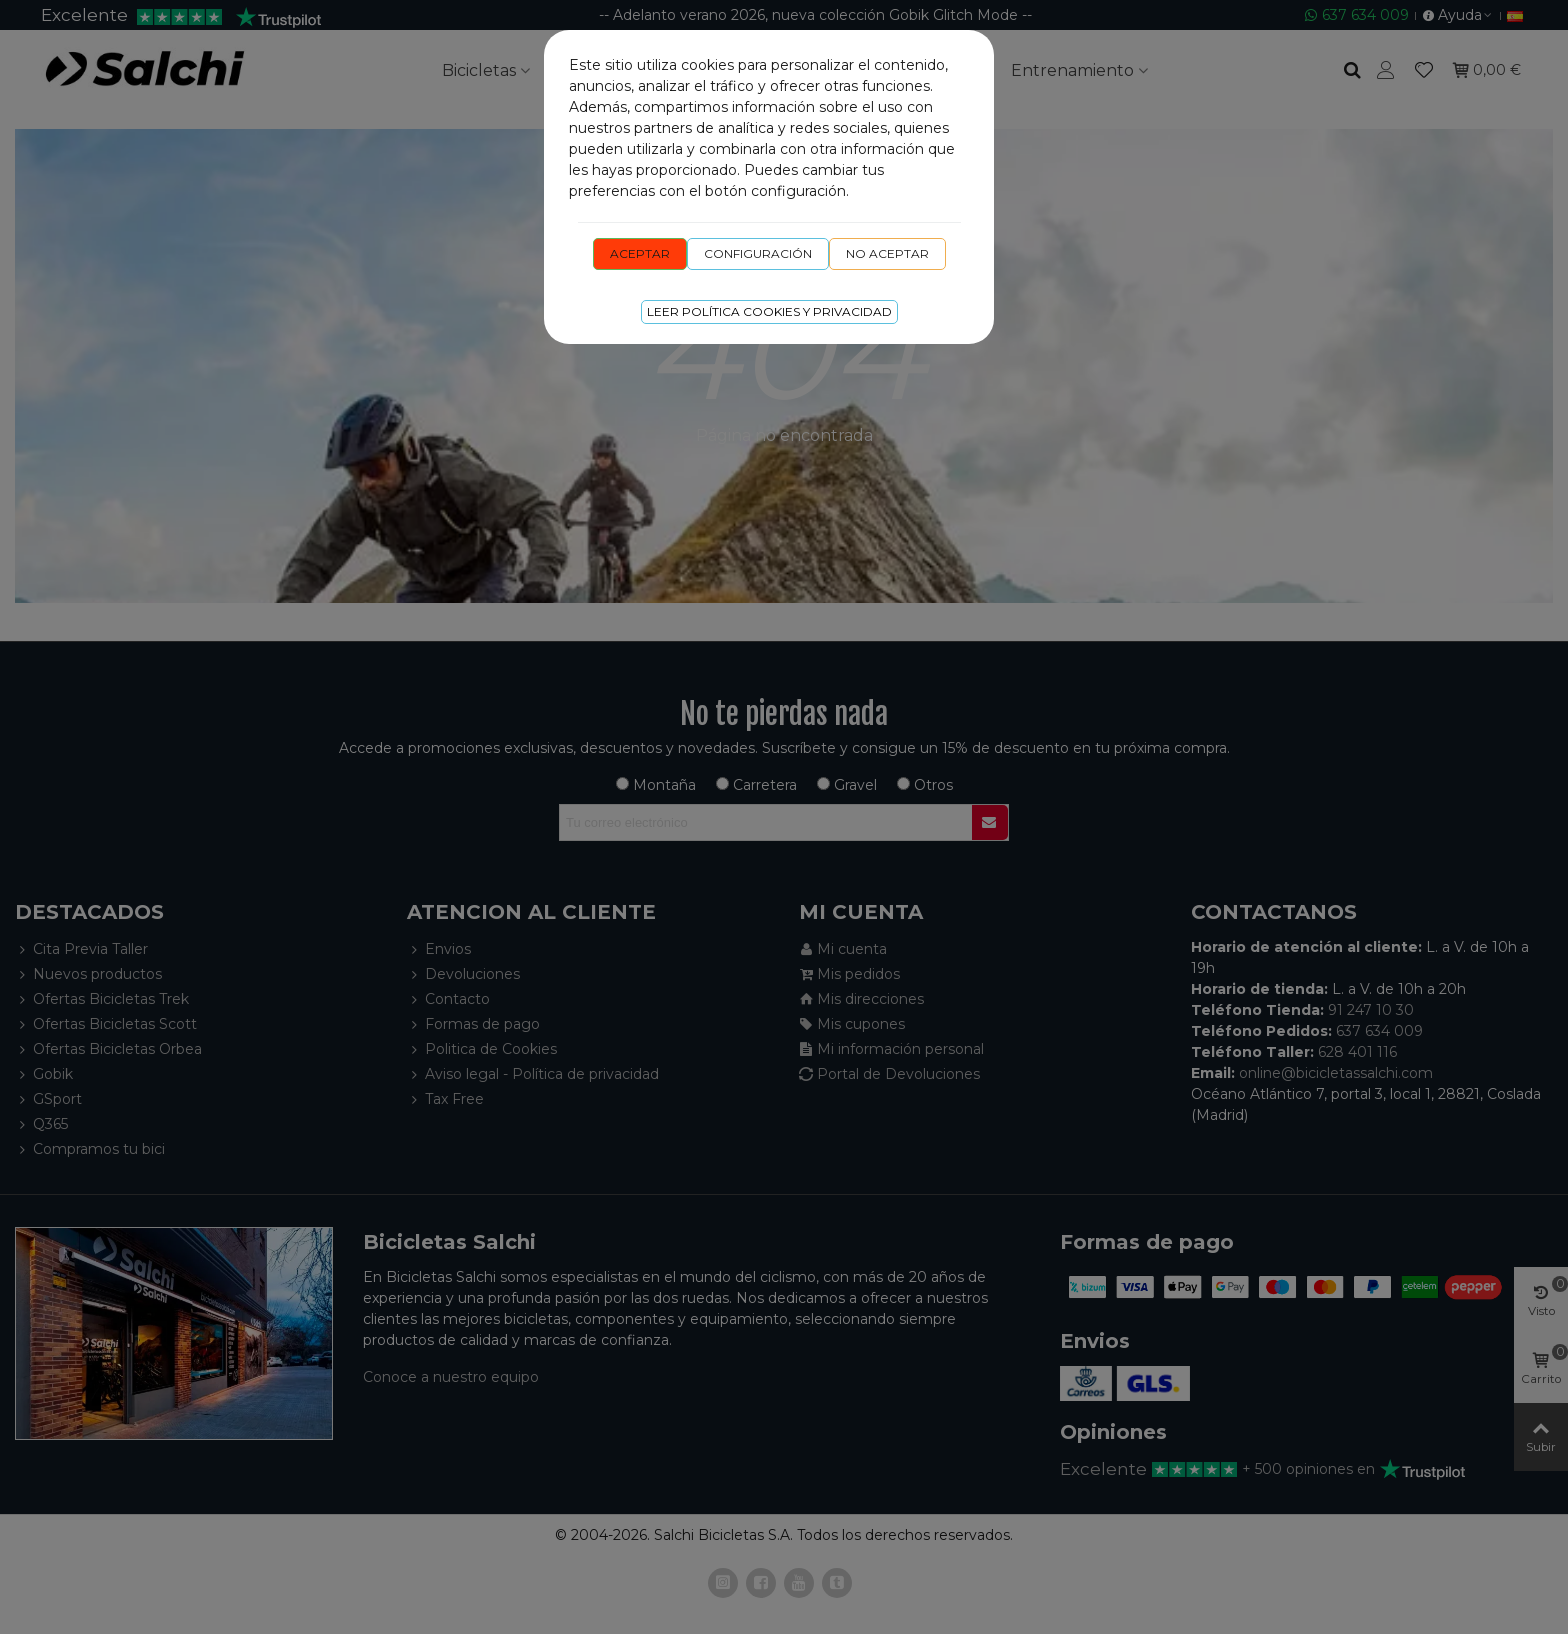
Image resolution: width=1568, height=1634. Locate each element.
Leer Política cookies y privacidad (769, 311)
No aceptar (887, 253)
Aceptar (640, 253)
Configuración (758, 253)
